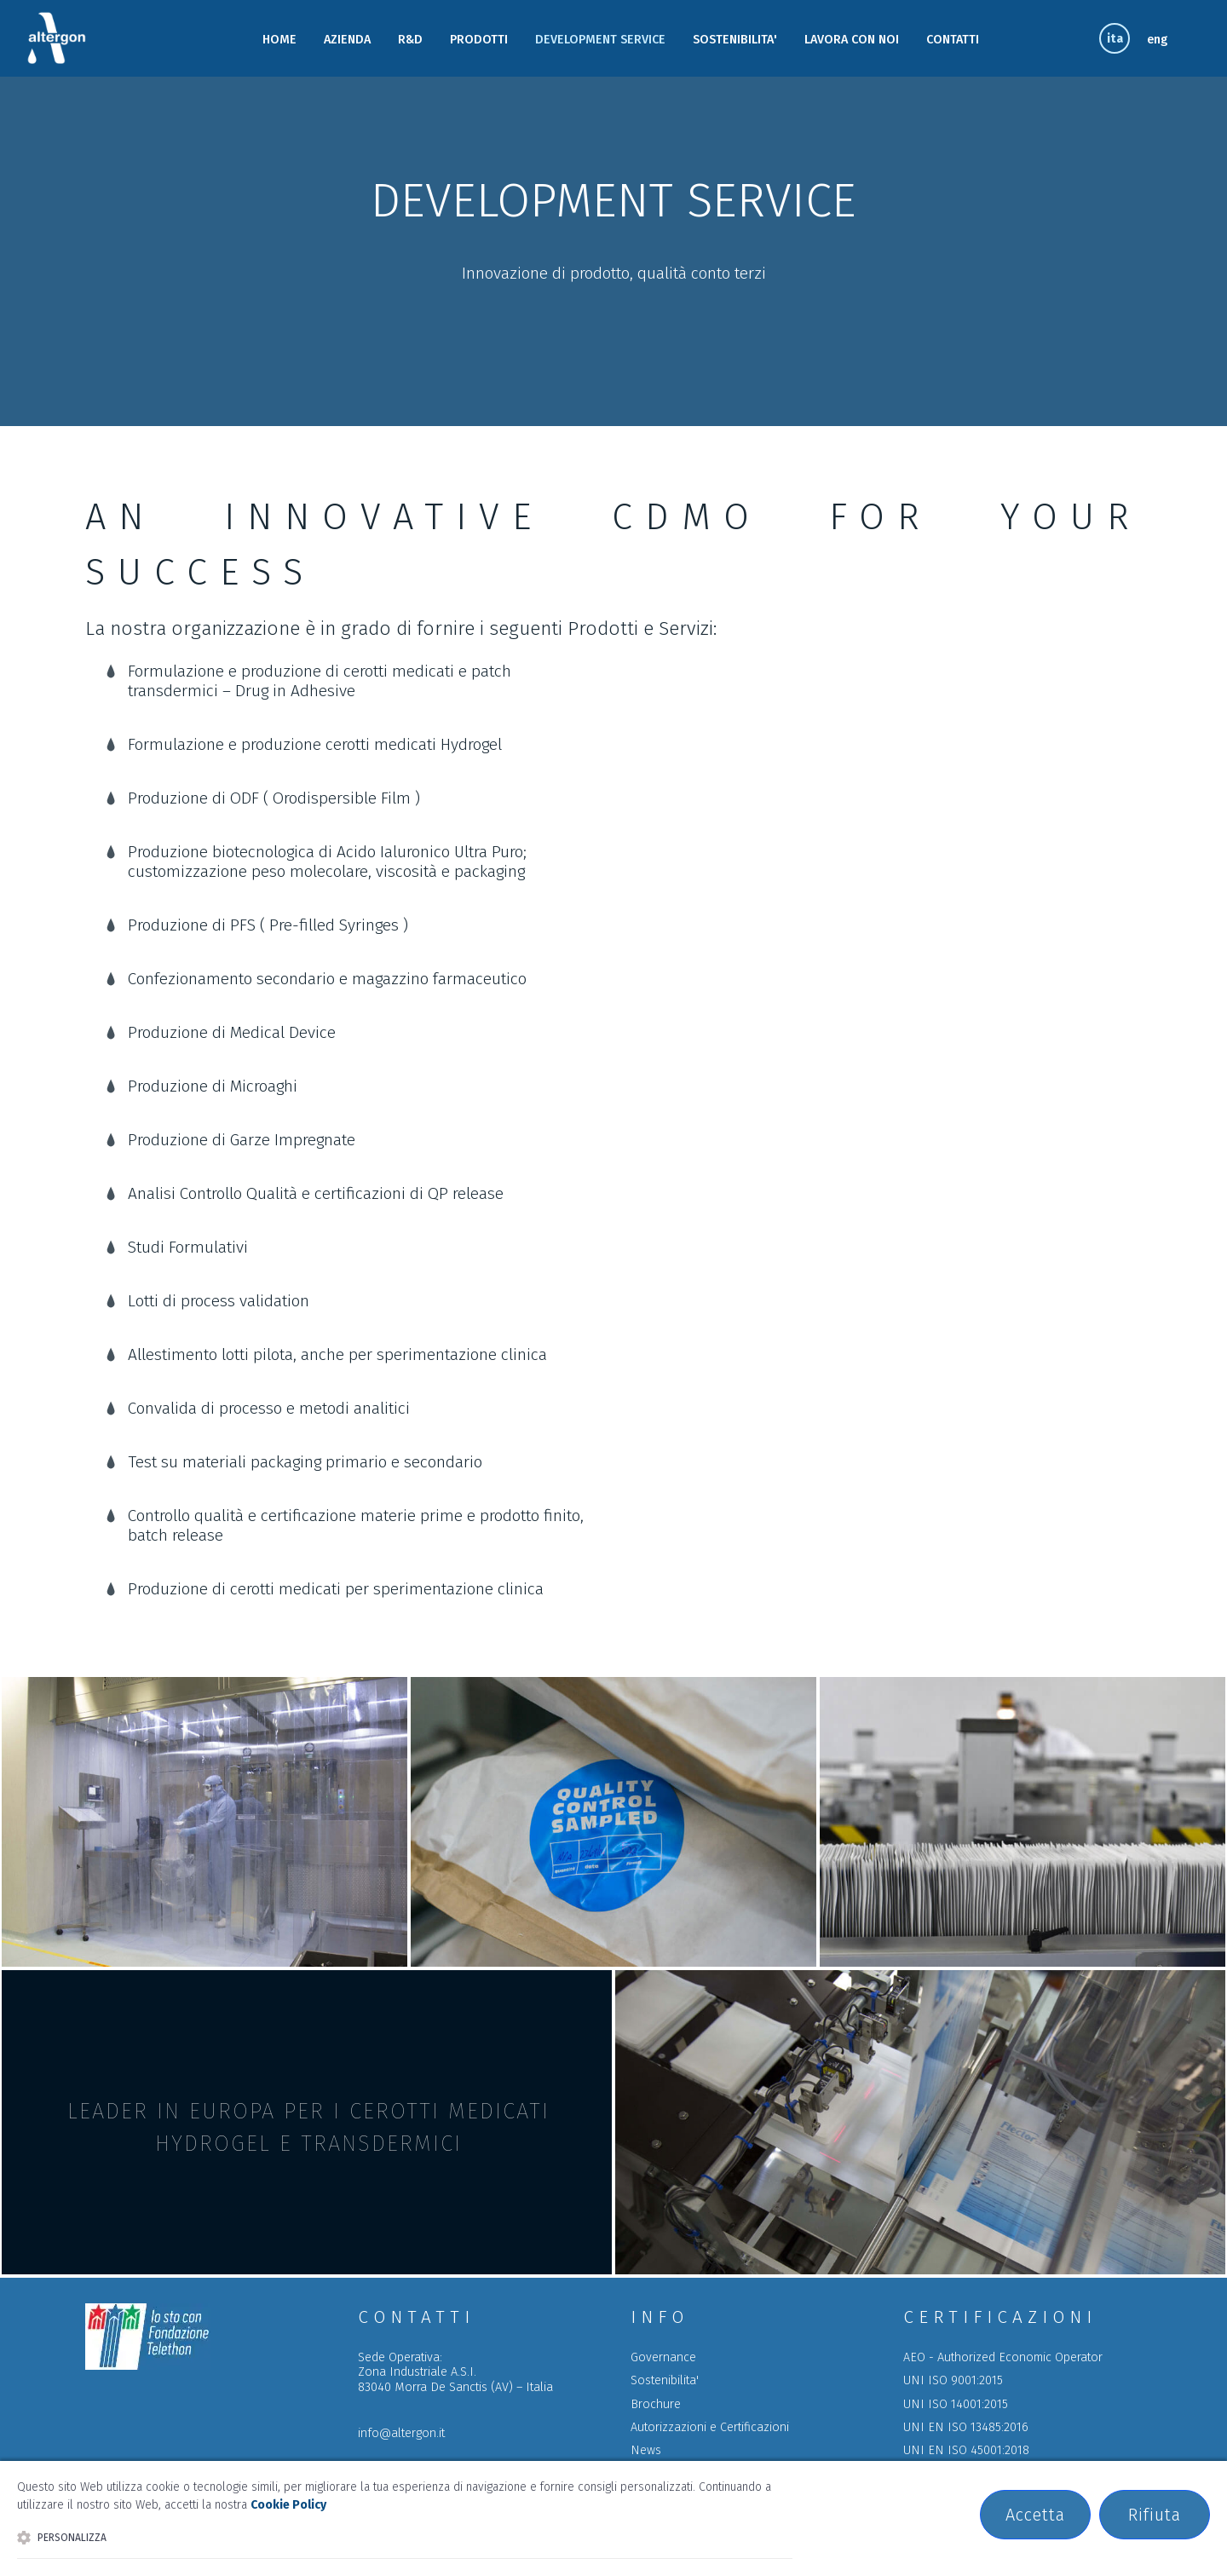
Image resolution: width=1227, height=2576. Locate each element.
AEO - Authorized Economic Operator (1003, 2357)
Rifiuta (1154, 2514)
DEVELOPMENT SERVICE (600, 39)
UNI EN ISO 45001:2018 (966, 2450)
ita (1115, 39)
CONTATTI (952, 39)
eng (1157, 39)
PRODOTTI (479, 39)
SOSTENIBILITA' (735, 39)
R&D (410, 39)
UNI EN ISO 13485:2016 (965, 2427)
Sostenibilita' (665, 2380)
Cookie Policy (288, 2505)
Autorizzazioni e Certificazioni (710, 2427)
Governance (663, 2357)
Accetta (1035, 2514)
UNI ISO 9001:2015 (953, 2380)
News (646, 2450)
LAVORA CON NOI (851, 39)
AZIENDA (347, 39)
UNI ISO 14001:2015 (955, 2404)
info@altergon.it (401, 2433)
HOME (279, 39)
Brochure (656, 2404)
